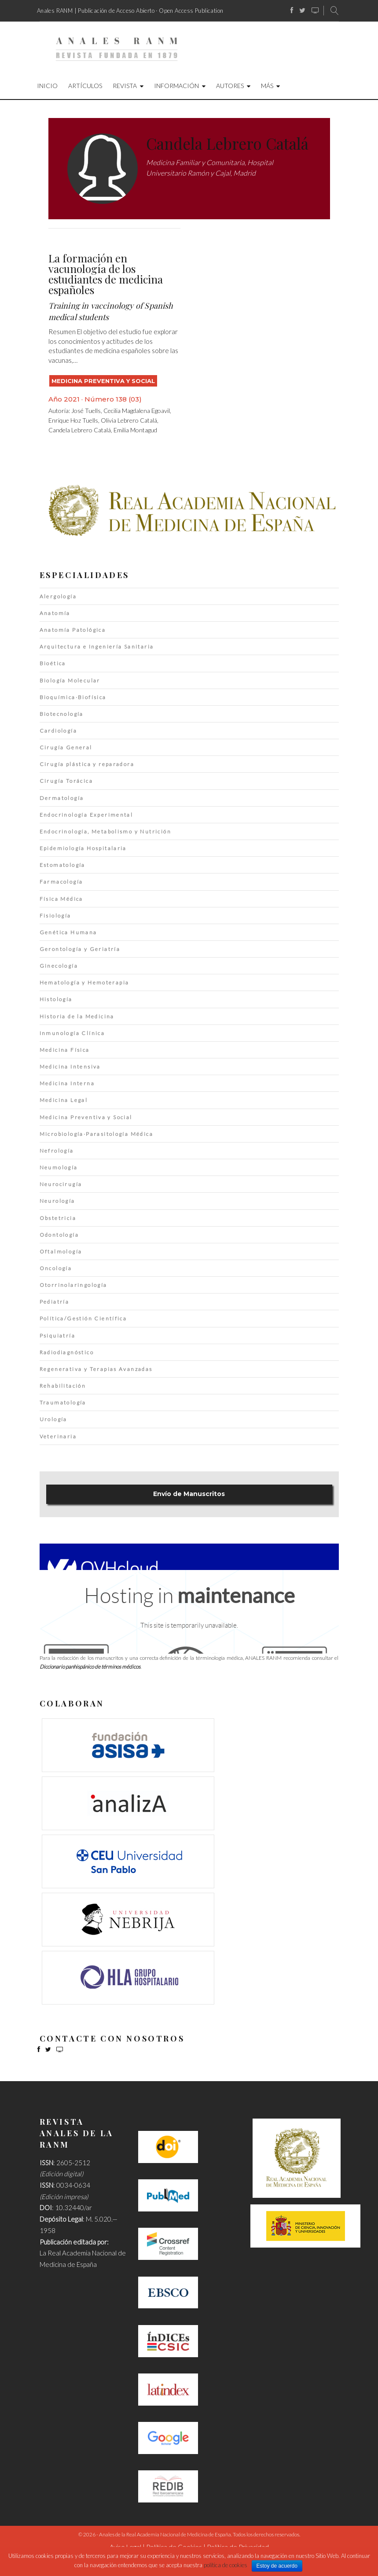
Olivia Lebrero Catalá (129, 420)
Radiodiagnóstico (67, 1352)
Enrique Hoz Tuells (73, 420)
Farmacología (61, 881)
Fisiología (55, 915)
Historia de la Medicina (77, 1016)
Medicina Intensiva (70, 1066)
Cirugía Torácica (66, 781)
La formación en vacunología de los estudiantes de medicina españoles (105, 274)
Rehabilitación (63, 1385)
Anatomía (55, 613)
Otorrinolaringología (73, 1285)
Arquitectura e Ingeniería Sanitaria (97, 646)
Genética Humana (68, 932)
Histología (56, 999)
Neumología (59, 1167)
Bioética (53, 663)
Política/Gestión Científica (83, 1318)
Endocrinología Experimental (86, 814)
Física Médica (61, 899)
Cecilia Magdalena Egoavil (136, 410)
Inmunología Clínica (72, 1033)
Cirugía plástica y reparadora (87, 764)
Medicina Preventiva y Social (103, 380)
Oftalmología (61, 1251)
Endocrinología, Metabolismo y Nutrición (106, 831)
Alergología (58, 596)
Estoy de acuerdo (277, 2566)
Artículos (85, 85)
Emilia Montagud (135, 430)
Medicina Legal (64, 1100)
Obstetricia (58, 1218)
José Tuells (86, 410)
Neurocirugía (61, 1184)
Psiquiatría (57, 1335)
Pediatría (55, 1301)
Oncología (56, 1268)
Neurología (57, 1201)
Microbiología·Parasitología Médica (97, 1134)
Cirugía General (66, 747)
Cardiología (58, 730)
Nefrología (57, 1150)
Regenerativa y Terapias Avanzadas (96, 1369)
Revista (125, 85)
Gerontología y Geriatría (80, 949)
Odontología (59, 1234)
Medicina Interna (67, 1083)
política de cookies (225, 2565)
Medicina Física (65, 1050)
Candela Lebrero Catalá (79, 430)
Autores (230, 85)
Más (267, 85)
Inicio (47, 85)
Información (176, 85)
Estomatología (62, 865)
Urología (53, 1419)
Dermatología (62, 798)
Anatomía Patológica (73, 629)
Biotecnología (62, 714)
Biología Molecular (70, 680)
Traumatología (63, 1402)
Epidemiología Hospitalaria (83, 848)
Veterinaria (58, 1436)
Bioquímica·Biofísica (73, 697)
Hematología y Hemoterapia (84, 982)
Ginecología (59, 965)
